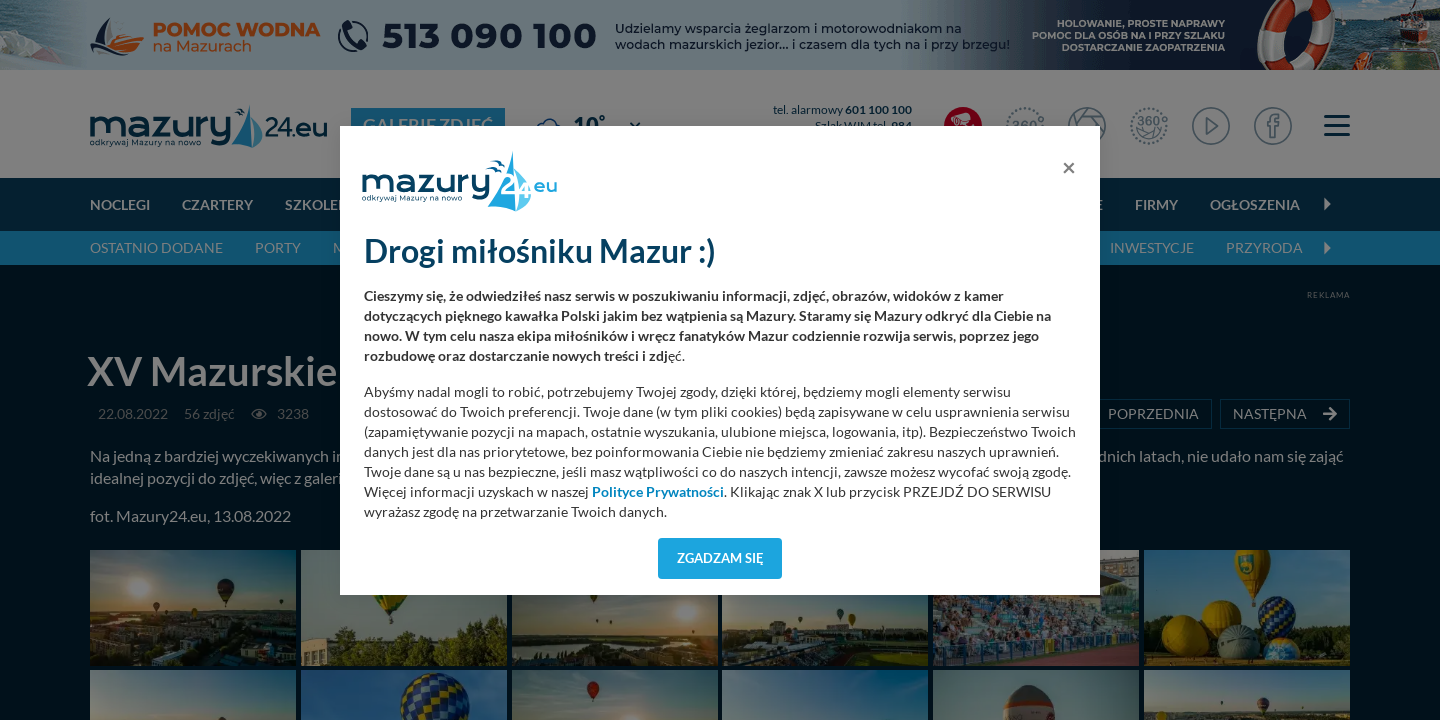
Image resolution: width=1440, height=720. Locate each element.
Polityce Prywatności (658, 492)
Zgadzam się (720, 558)
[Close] (1069, 167)
